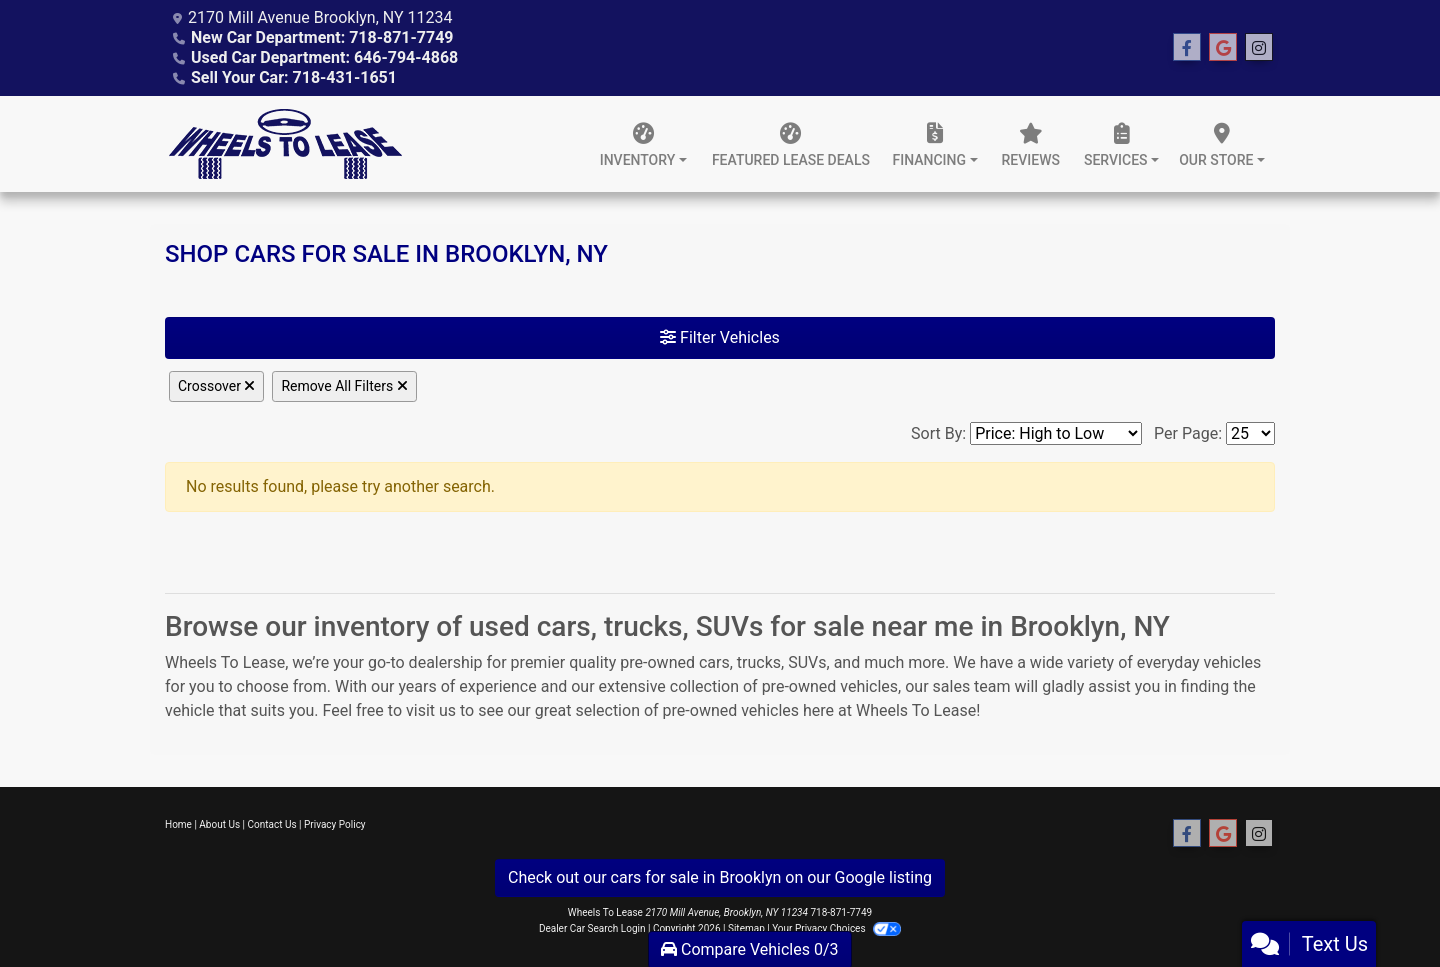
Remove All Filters (344, 386)
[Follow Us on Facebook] (1187, 48)
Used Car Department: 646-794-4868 (324, 57)
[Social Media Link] (1259, 48)
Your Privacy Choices (836, 928)
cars (714, 662)
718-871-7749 (841, 912)
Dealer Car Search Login (592, 928)
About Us (219, 824)
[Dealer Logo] (285, 144)
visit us (431, 710)
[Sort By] (1056, 433)
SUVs (807, 662)
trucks (759, 662)
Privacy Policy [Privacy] (335, 824)
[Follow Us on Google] (1223, 48)
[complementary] (1380, 907)
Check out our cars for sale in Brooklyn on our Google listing (720, 877)
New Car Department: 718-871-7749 (322, 37)
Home (178, 824)
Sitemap (746, 928)
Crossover (216, 386)
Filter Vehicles (720, 337)
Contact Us (272, 824)
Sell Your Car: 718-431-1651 (294, 77)
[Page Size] (1250, 433)
